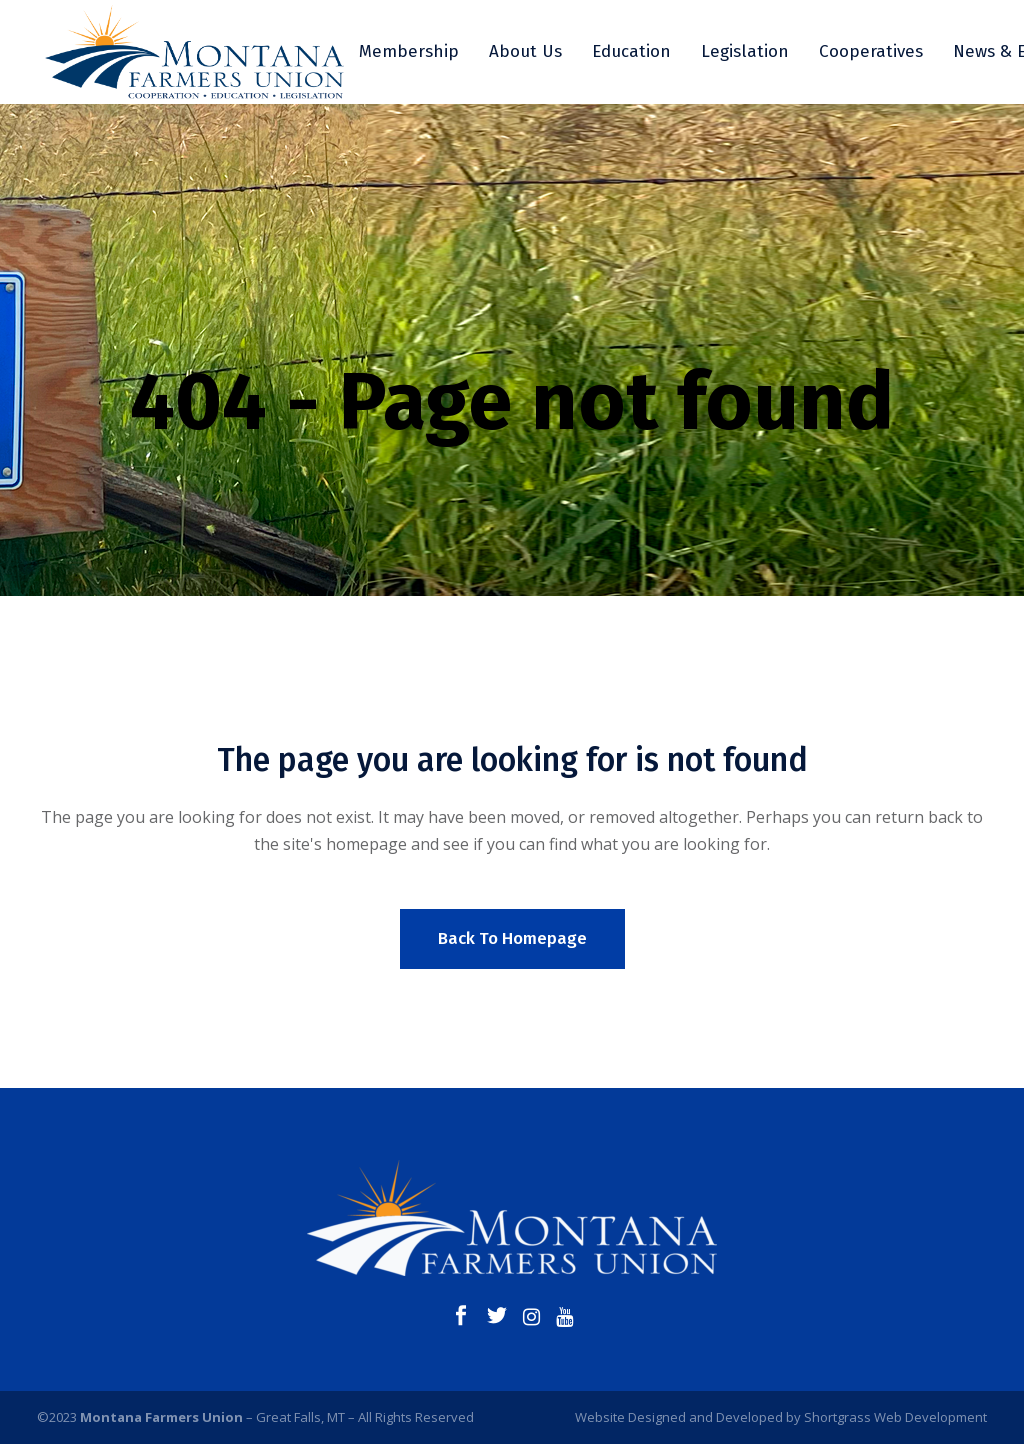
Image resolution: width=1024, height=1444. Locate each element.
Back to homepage (512, 938)
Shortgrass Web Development (895, 1417)
